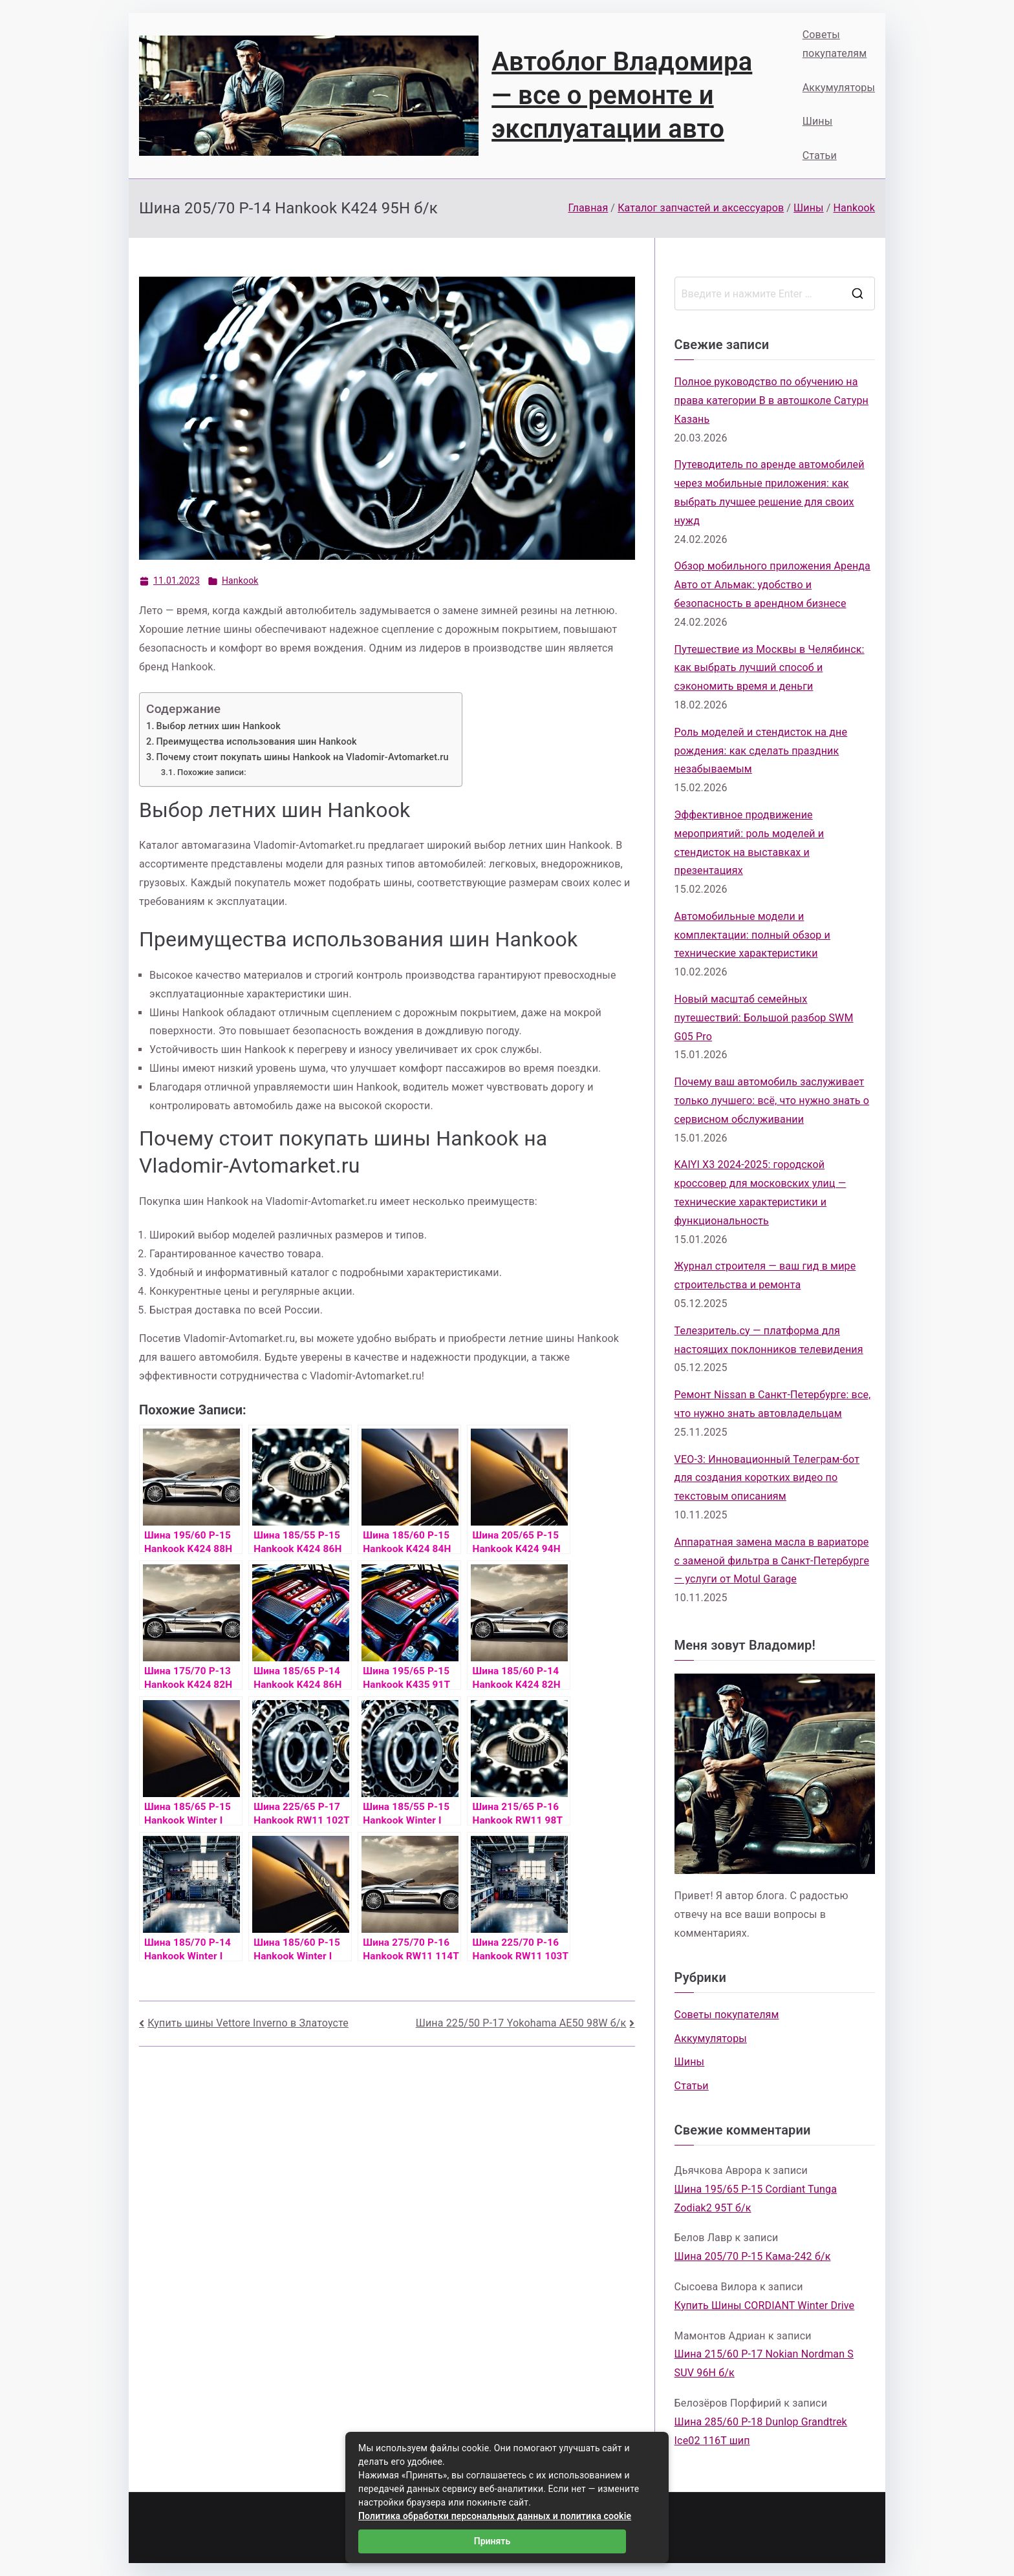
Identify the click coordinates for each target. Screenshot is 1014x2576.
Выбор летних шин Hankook (218, 726)
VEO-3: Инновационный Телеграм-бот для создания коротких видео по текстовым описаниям (766, 1478)
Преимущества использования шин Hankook (256, 741)
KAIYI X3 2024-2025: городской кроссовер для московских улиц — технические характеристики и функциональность (760, 1192)
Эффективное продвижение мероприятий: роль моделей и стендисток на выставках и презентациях (749, 843)
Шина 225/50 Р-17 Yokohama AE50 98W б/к (521, 2023)
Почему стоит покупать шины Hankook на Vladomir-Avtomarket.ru (302, 757)
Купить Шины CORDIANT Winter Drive (764, 2305)
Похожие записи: (211, 772)
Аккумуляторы (839, 87)
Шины (818, 121)
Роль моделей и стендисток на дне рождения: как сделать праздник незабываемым (761, 751)
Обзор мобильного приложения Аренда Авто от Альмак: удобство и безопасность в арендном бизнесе (772, 585)
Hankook (240, 580)
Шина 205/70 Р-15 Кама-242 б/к (752, 2256)
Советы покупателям (835, 43)
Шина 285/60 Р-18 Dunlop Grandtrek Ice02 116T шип (760, 2431)
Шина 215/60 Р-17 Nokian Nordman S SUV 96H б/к (764, 2363)
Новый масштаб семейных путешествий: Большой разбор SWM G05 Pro (764, 1018)
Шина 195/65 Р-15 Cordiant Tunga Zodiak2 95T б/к (755, 2198)
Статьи (820, 155)
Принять (492, 2541)
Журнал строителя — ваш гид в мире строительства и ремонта (765, 1275)
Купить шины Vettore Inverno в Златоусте (248, 2023)
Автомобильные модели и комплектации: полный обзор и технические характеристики (752, 935)
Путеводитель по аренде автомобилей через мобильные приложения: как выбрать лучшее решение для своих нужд (769, 492)
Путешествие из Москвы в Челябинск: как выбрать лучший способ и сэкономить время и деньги (769, 668)
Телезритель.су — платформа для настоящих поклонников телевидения (768, 1340)
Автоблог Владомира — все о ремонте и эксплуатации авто (621, 95)
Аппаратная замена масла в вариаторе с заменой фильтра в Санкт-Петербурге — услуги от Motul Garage (771, 1561)
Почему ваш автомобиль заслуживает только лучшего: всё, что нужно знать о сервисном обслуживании (772, 1100)
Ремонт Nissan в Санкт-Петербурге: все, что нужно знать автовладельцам (772, 1404)
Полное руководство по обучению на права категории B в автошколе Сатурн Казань (771, 400)
